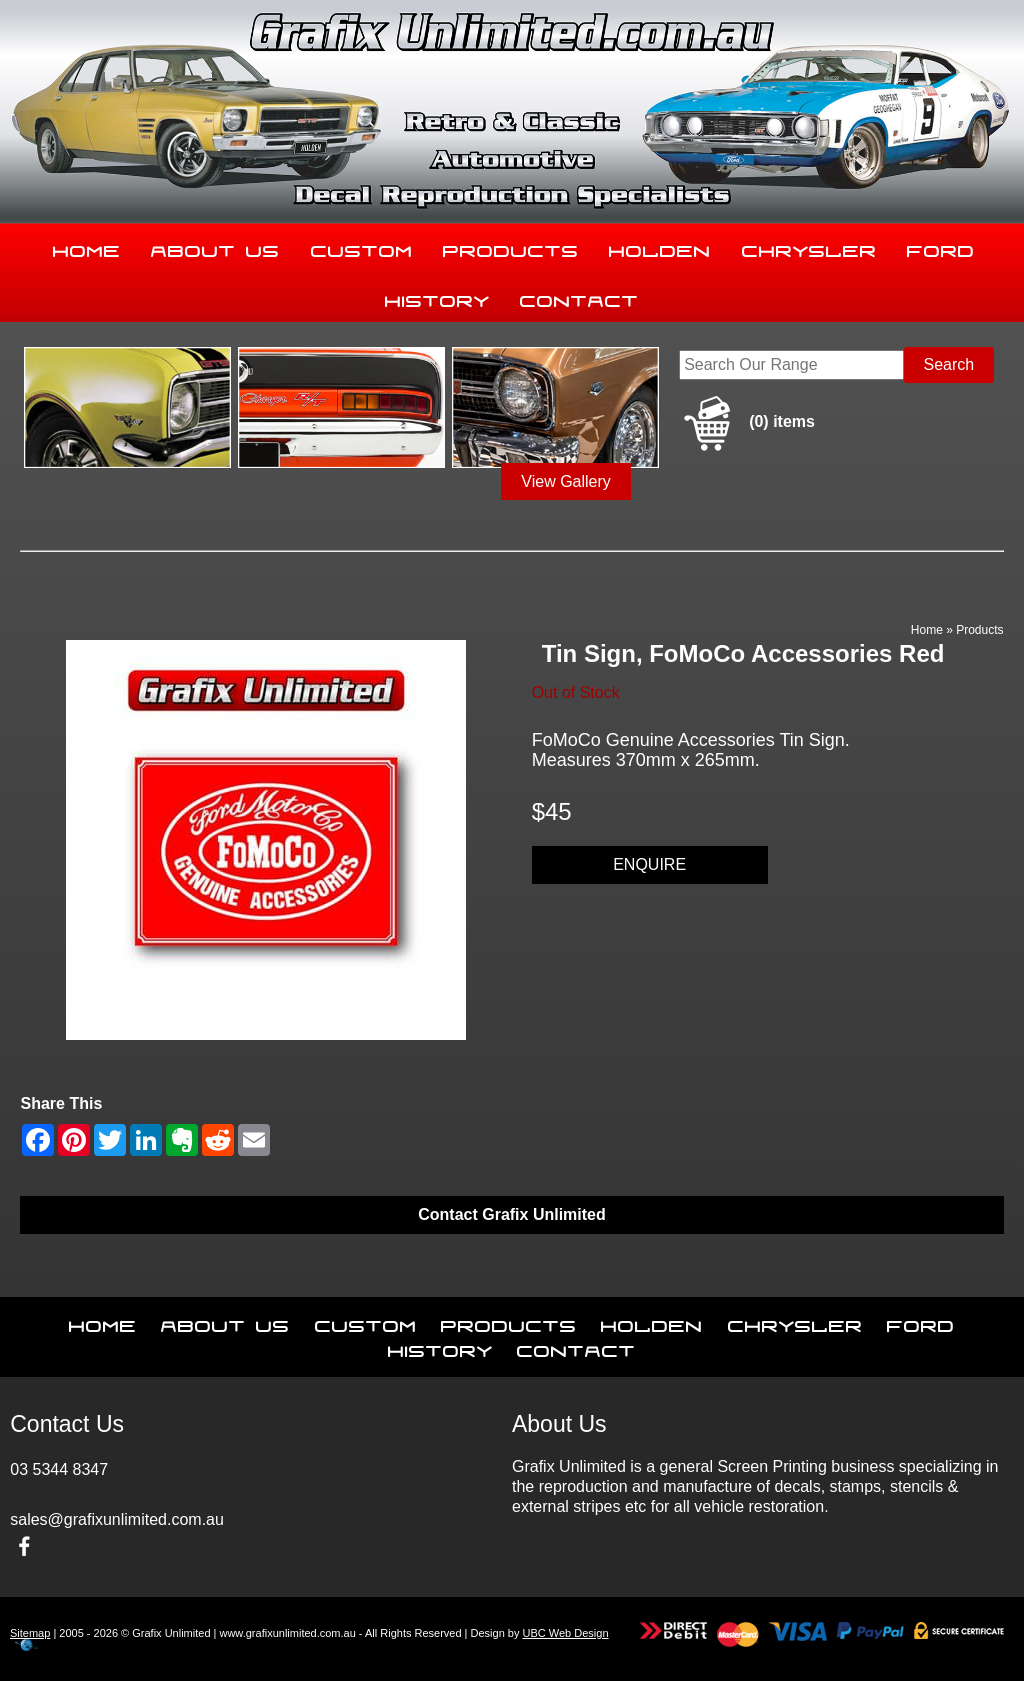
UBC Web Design (566, 1633)
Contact (579, 297)
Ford (941, 247)
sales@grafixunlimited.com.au (117, 1519)
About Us (215, 247)
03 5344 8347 (59, 1469)
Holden (660, 247)
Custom (362, 247)
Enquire (649, 864)
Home (87, 247)
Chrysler (809, 247)
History (437, 297)
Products (511, 247)
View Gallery (566, 481)
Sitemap (30, 1633)
